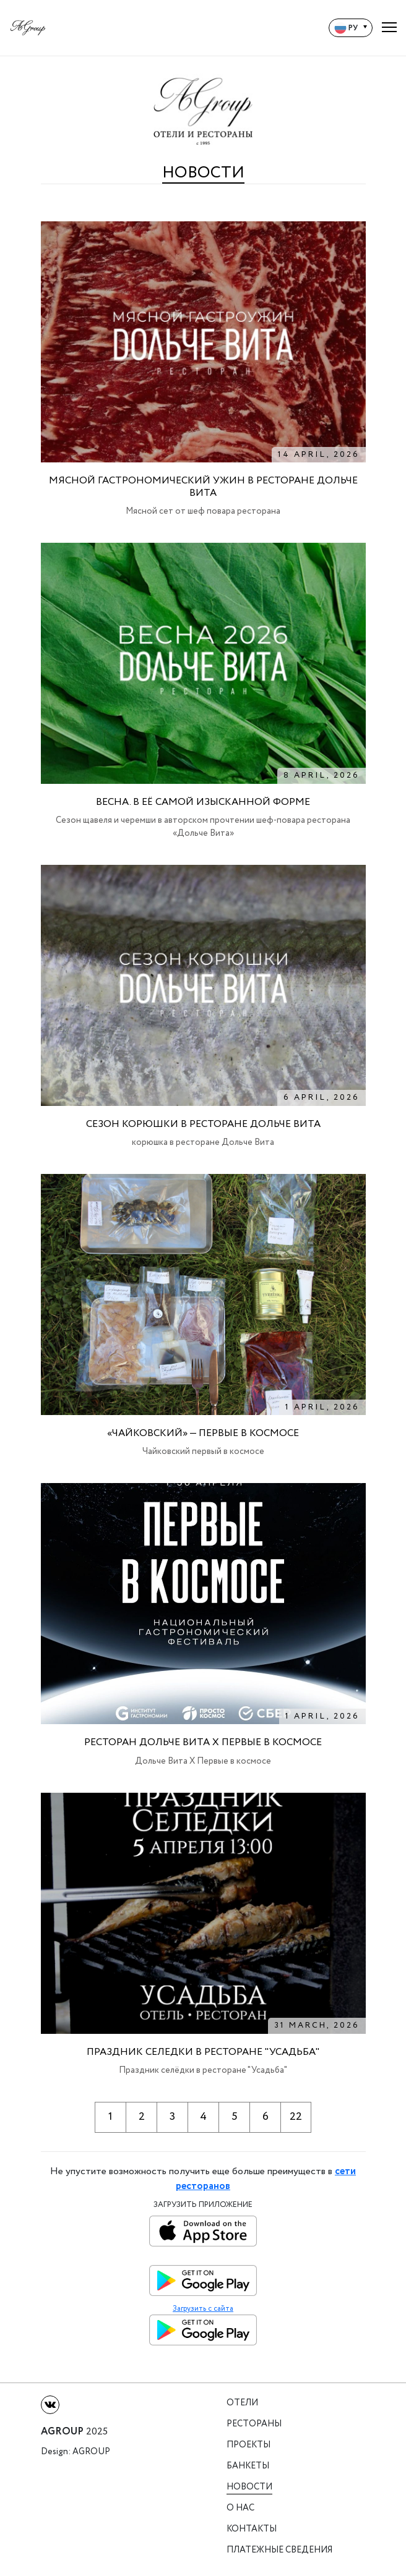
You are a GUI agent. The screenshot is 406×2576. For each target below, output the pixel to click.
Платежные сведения (279, 2550)
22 (296, 2117)
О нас (240, 2508)
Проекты (248, 2445)
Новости (249, 2487)
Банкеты (248, 2466)
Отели (242, 2403)
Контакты (252, 2529)
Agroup (91, 2452)
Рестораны (254, 2424)
